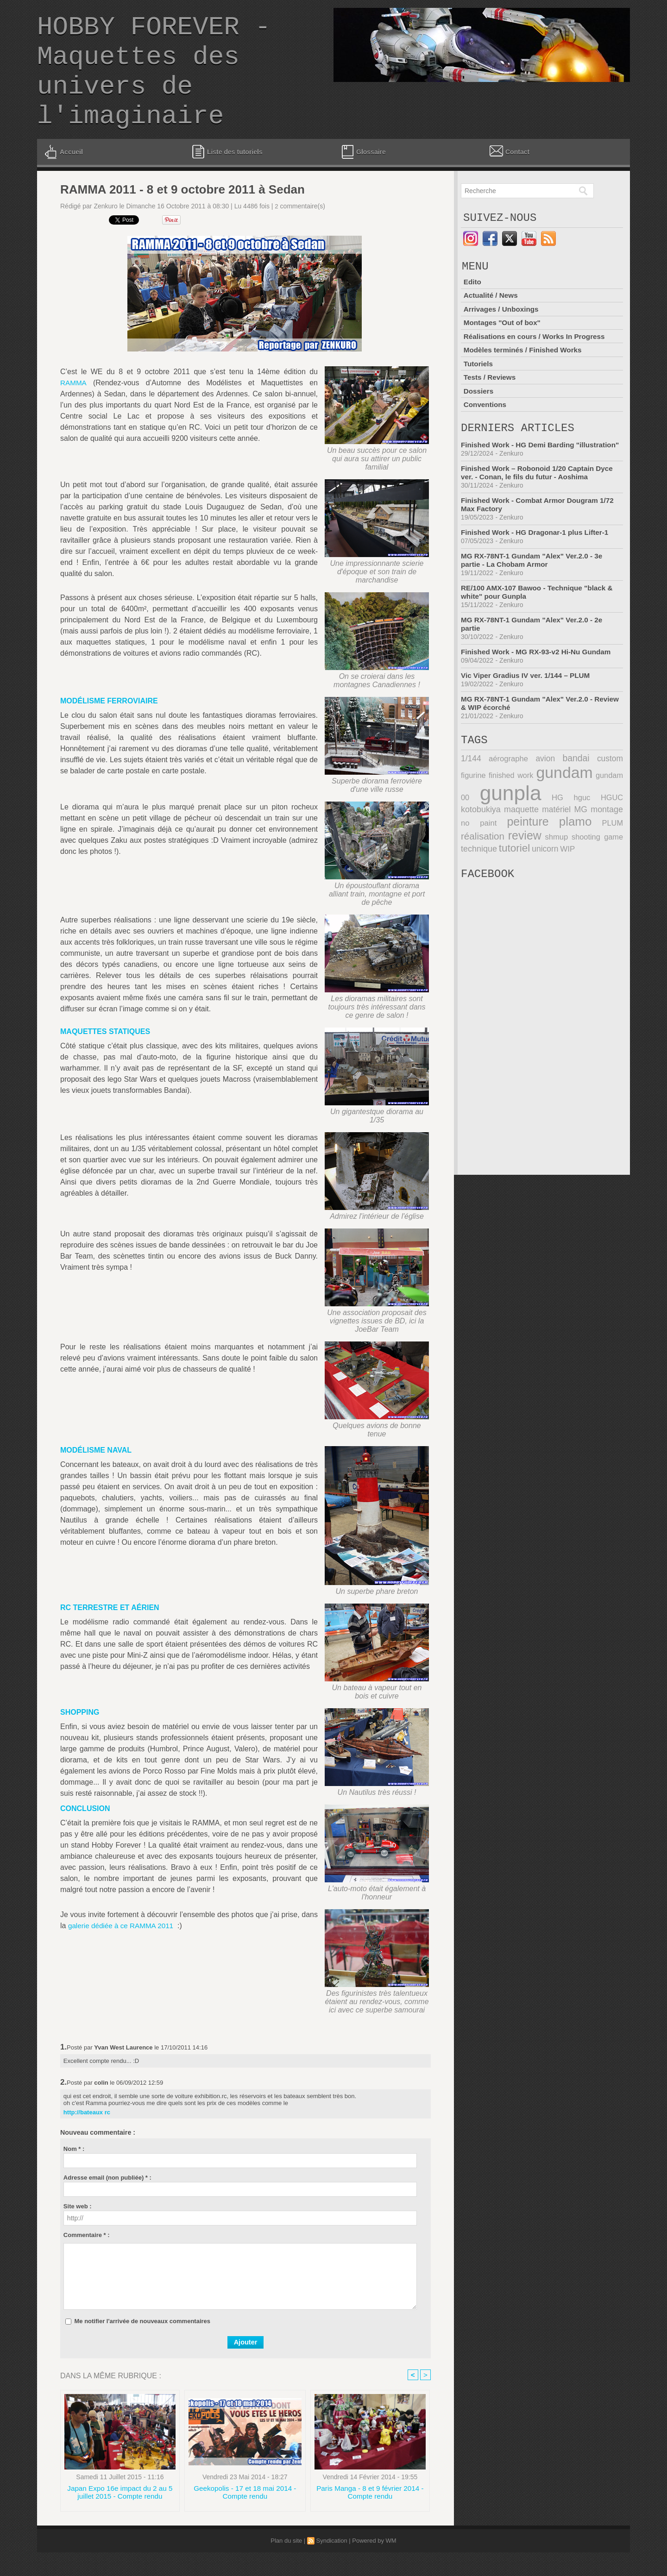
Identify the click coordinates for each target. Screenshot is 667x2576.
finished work (485, 814)
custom (584, 798)
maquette (477, 846)
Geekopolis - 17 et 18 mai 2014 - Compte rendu (245, 2516)
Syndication (331, 2564)
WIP (526, 883)
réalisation (602, 858)
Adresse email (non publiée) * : (107, 2199)
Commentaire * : (86, 2257)
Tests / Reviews (490, 403)
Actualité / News (491, 322)
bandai (556, 797)
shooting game (555, 872)
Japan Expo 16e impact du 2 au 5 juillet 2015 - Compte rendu (120, 2516)
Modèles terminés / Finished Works (525, 376)
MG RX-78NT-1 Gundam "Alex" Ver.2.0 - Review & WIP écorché (530, 740)
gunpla (490, 831)
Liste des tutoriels (227, 174)
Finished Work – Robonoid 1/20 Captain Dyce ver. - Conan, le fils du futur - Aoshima (540, 509)
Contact (508, 173)
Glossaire (363, 174)
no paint (607, 847)
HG (529, 835)
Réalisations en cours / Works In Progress (537, 363)
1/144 (470, 798)
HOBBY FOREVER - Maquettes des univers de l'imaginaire (154, 83)
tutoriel (476, 882)
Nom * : (74, 2171)
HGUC (570, 835)
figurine (611, 798)
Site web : (77, 2228)
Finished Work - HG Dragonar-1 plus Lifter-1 (538, 569)
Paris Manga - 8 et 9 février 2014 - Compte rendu (370, 2516)
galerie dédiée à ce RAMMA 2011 (123, 1948)
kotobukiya (604, 835)
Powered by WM (374, 2564)
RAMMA (74, 405)
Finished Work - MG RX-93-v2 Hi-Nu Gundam (539, 688)
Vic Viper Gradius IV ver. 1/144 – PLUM (528, 712)
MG (541, 846)
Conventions (485, 430)
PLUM (562, 859)
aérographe (501, 798)
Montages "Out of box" (503, 349)
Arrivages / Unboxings (502, 336)
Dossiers (479, 416)
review (476, 871)
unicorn (504, 883)
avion (532, 798)
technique (606, 871)
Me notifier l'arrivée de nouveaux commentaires (142, 2343)
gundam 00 (601, 814)
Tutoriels (478, 390)
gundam (545, 811)
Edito (472, 309)
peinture (481, 858)
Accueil (63, 174)
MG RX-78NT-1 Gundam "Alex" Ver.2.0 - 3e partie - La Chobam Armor (535, 597)
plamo (525, 858)
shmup (511, 872)
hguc (547, 835)
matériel (514, 846)
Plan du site (286, 2564)
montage (569, 846)
